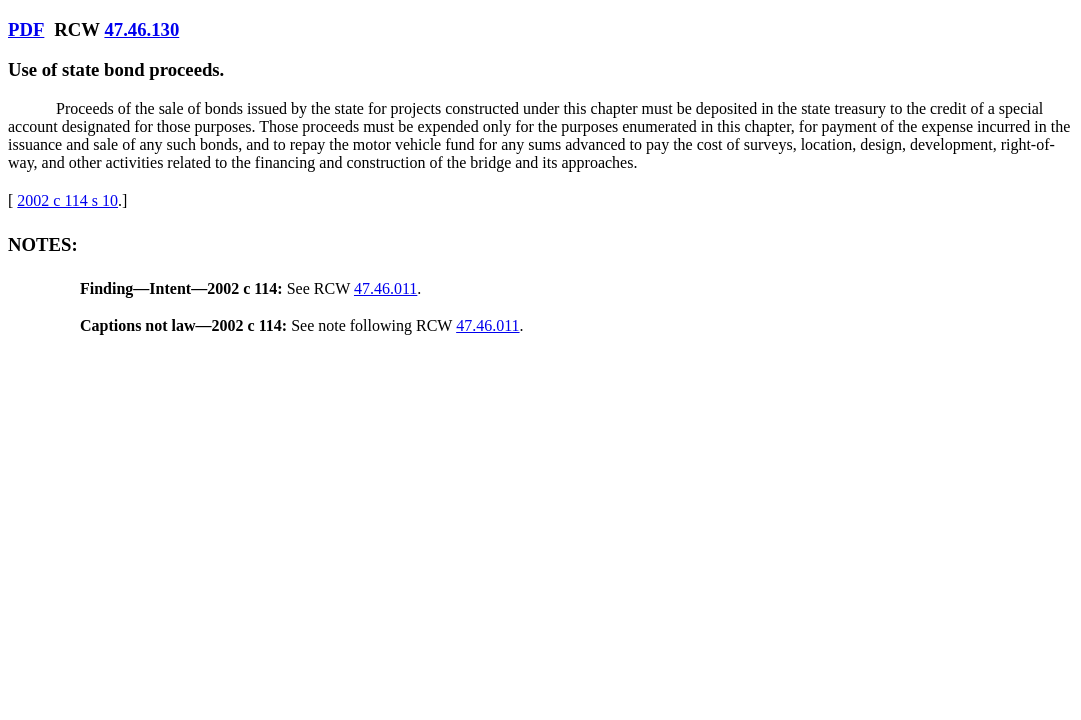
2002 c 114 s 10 (67, 200)
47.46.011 (385, 288)
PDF (26, 29)
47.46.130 (141, 29)
